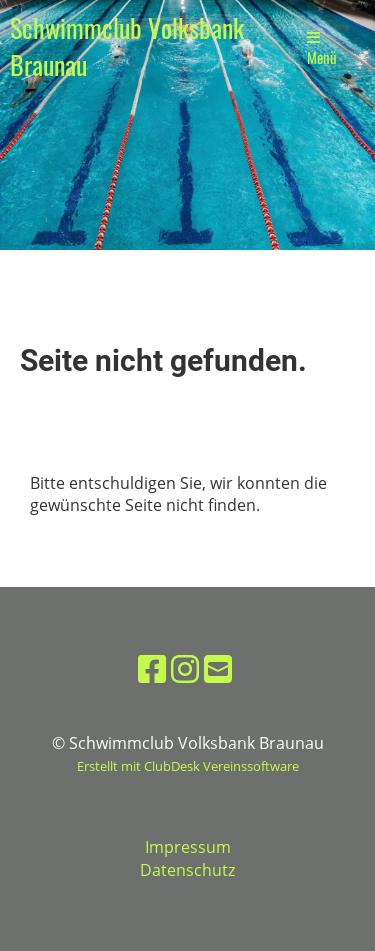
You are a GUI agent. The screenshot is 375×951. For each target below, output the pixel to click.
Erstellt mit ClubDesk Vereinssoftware (188, 766)
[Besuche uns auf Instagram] (185, 668)
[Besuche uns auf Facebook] (152, 668)
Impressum (188, 847)
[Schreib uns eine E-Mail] (218, 668)
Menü (322, 49)
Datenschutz (187, 870)
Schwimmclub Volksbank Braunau (127, 47)
